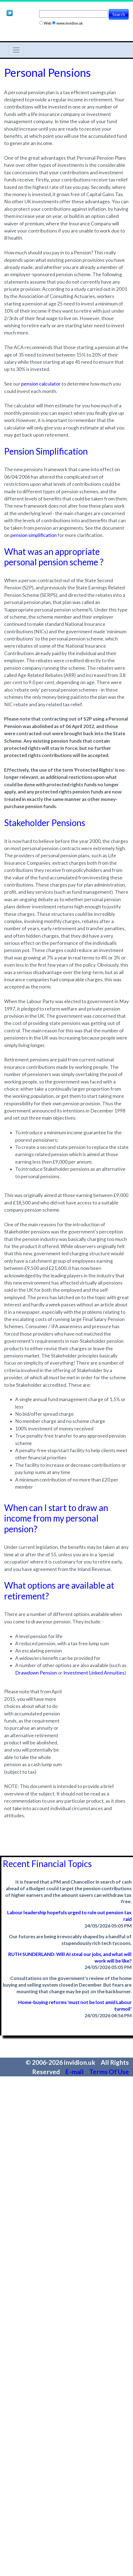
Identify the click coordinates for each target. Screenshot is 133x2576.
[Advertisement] (92, 1705)
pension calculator (41, 384)
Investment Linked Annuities (93, 1673)
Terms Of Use (109, 2072)
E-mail (75, 2072)
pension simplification (33, 535)
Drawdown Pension (36, 1673)
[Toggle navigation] (16, 50)
